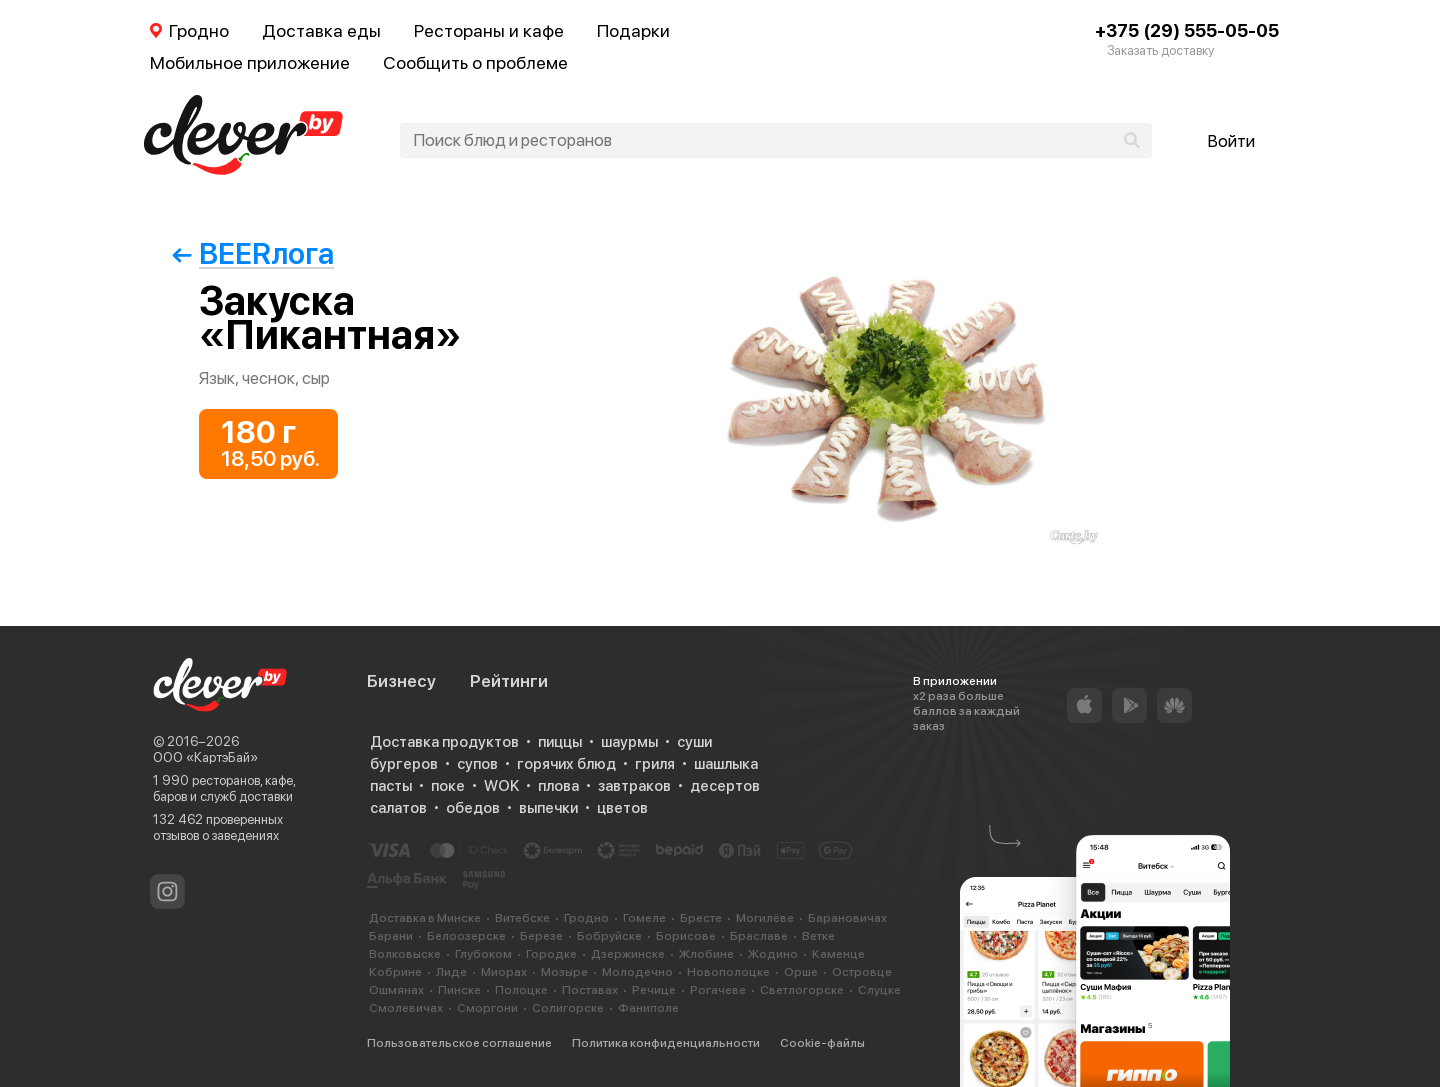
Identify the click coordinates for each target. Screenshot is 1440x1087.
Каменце (838, 954)
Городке (551, 954)
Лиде (451, 972)
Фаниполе (648, 1008)
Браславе (759, 936)
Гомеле (644, 918)
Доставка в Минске (425, 918)
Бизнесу (401, 681)
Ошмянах (396, 990)
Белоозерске (466, 936)
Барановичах (847, 918)
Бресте (701, 918)
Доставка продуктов (444, 742)
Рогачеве (718, 990)
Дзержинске (628, 954)
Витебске (522, 918)
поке (448, 786)
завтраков (634, 786)
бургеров (404, 764)
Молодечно (637, 972)
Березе (541, 936)
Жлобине (706, 954)
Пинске (459, 990)
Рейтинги (509, 681)
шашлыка (726, 764)
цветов (622, 808)
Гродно (586, 918)
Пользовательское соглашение (459, 1043)
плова (558, 786)
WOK (501, 786)
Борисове (686, 936)
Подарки (633, 30)
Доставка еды (321, 30)
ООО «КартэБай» (205, 757)
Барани (391, 936)
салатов (398, 808)
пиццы (560, 742)
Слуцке (879, 990)
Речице (654, 990)
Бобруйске (609, 936)
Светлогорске (802, 990)
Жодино (773, 954)
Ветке (818, 936)
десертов (725, 786)
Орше (801, 972)
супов (477, 764)
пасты (391, 786)
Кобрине (395, 972)
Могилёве (765, 918)
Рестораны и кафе (489, 30)
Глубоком (483, 954)
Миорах (504, 972)
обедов (473, 808)
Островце (862, 972)
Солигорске (568, 1008)
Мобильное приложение (250, 62)
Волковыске (405, 954)
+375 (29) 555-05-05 (1187, 30)
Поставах (590, 990)
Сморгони (487, 1008)
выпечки (548, 808)
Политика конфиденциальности (666, 1043)
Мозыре (564, 972)
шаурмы (629, 742)
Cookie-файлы (822, 1043)
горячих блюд (566, 764)
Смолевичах (406, 1008)
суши (694, 742)
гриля (655, 764)
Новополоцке (728, 972)
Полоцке (521, 990)
